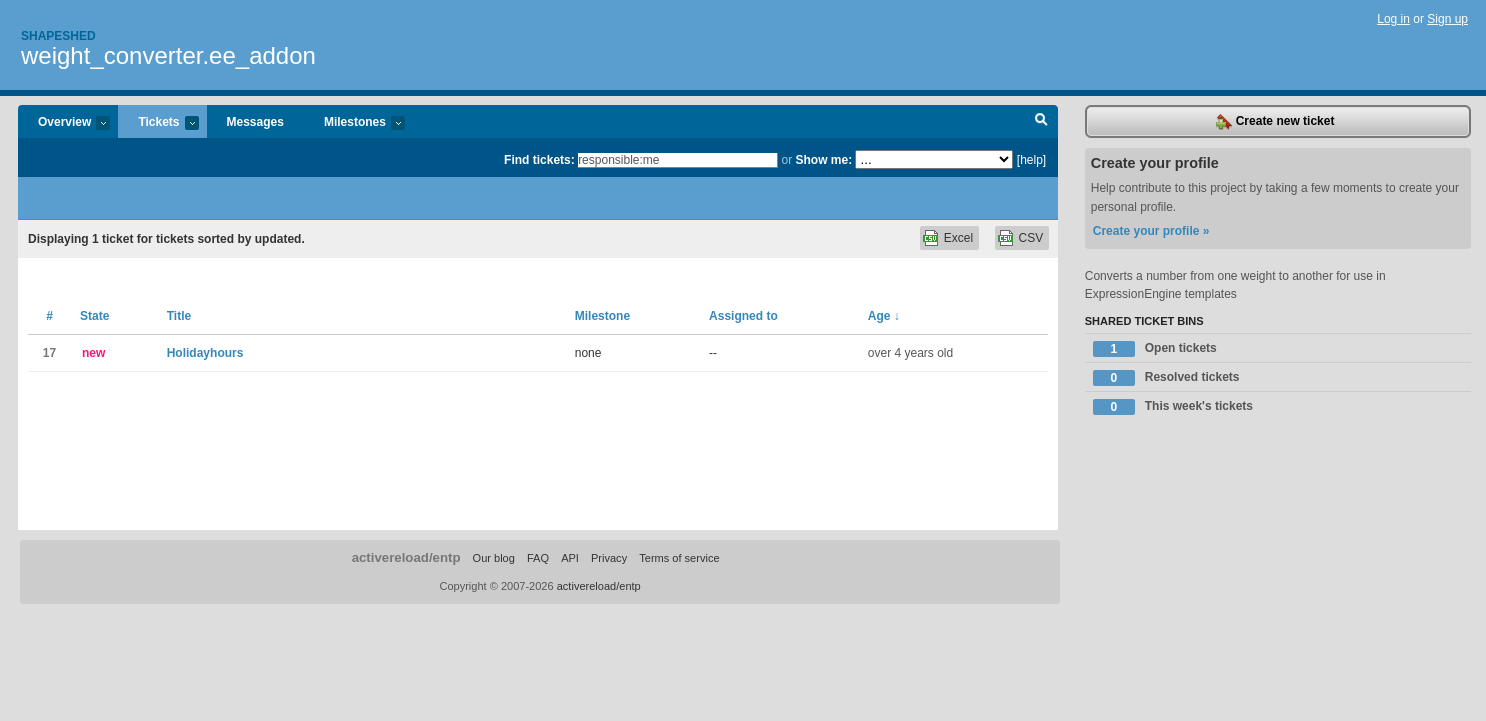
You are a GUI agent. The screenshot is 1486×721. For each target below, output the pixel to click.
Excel (958, 238)
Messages (255, 122)
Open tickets (1155, 349)
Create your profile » (1151, 231)
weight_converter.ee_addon (168, 55)
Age (884, 316)
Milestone (602, 316)
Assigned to (743, 316)
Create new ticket (1275, 122)
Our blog (494, 558)
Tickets (158, 123)
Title (179, 316)
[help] (1031, 160)
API (570, 558)
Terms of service (679, 558)
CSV (1031, 238)
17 (49, 353)
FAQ (538, 558)
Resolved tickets (1166, 378)
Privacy (609, 558)
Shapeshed (58, 36)
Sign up (1447, 19)
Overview (64, 123)
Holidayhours (205, 353)
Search (1041, 122)
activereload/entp (406, 557)
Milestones (354, 123)
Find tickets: (539, 160)
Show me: (823, 160)
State (94, 316)
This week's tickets (1173, 407)
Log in (1393, 19)
